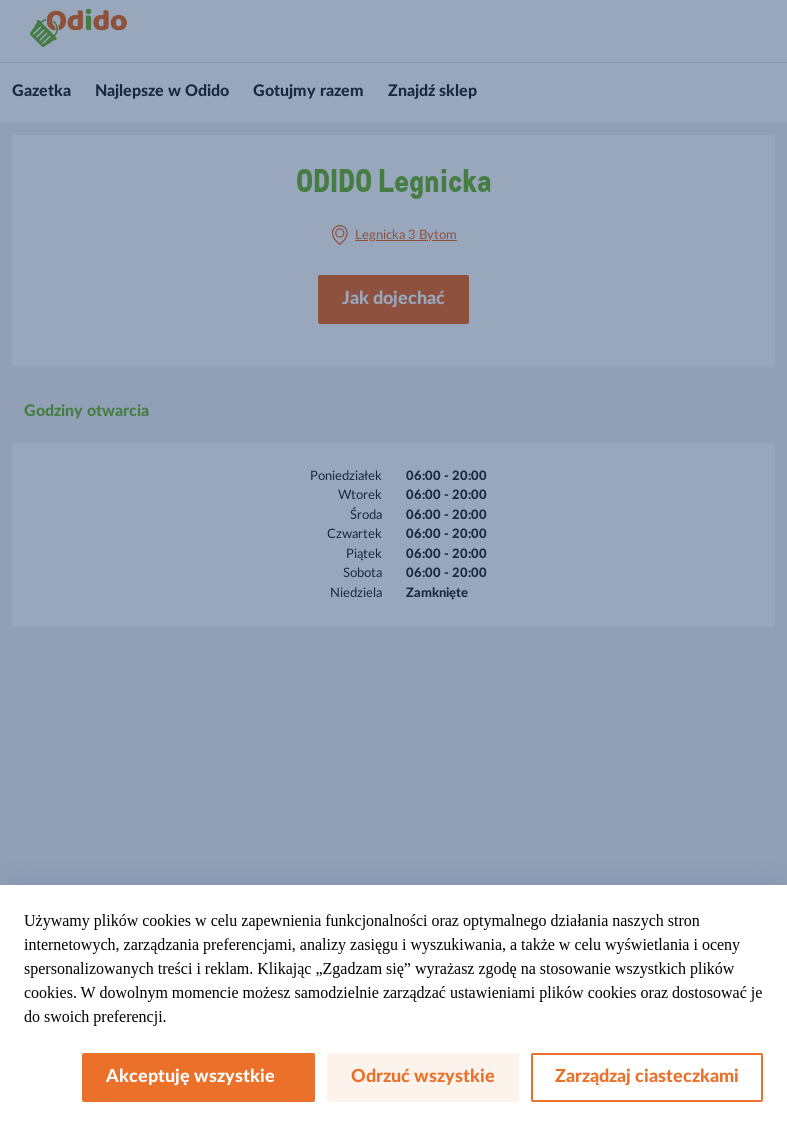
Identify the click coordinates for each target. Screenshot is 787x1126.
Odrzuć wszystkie (423, 1077)
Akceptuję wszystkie (198, 1077)
